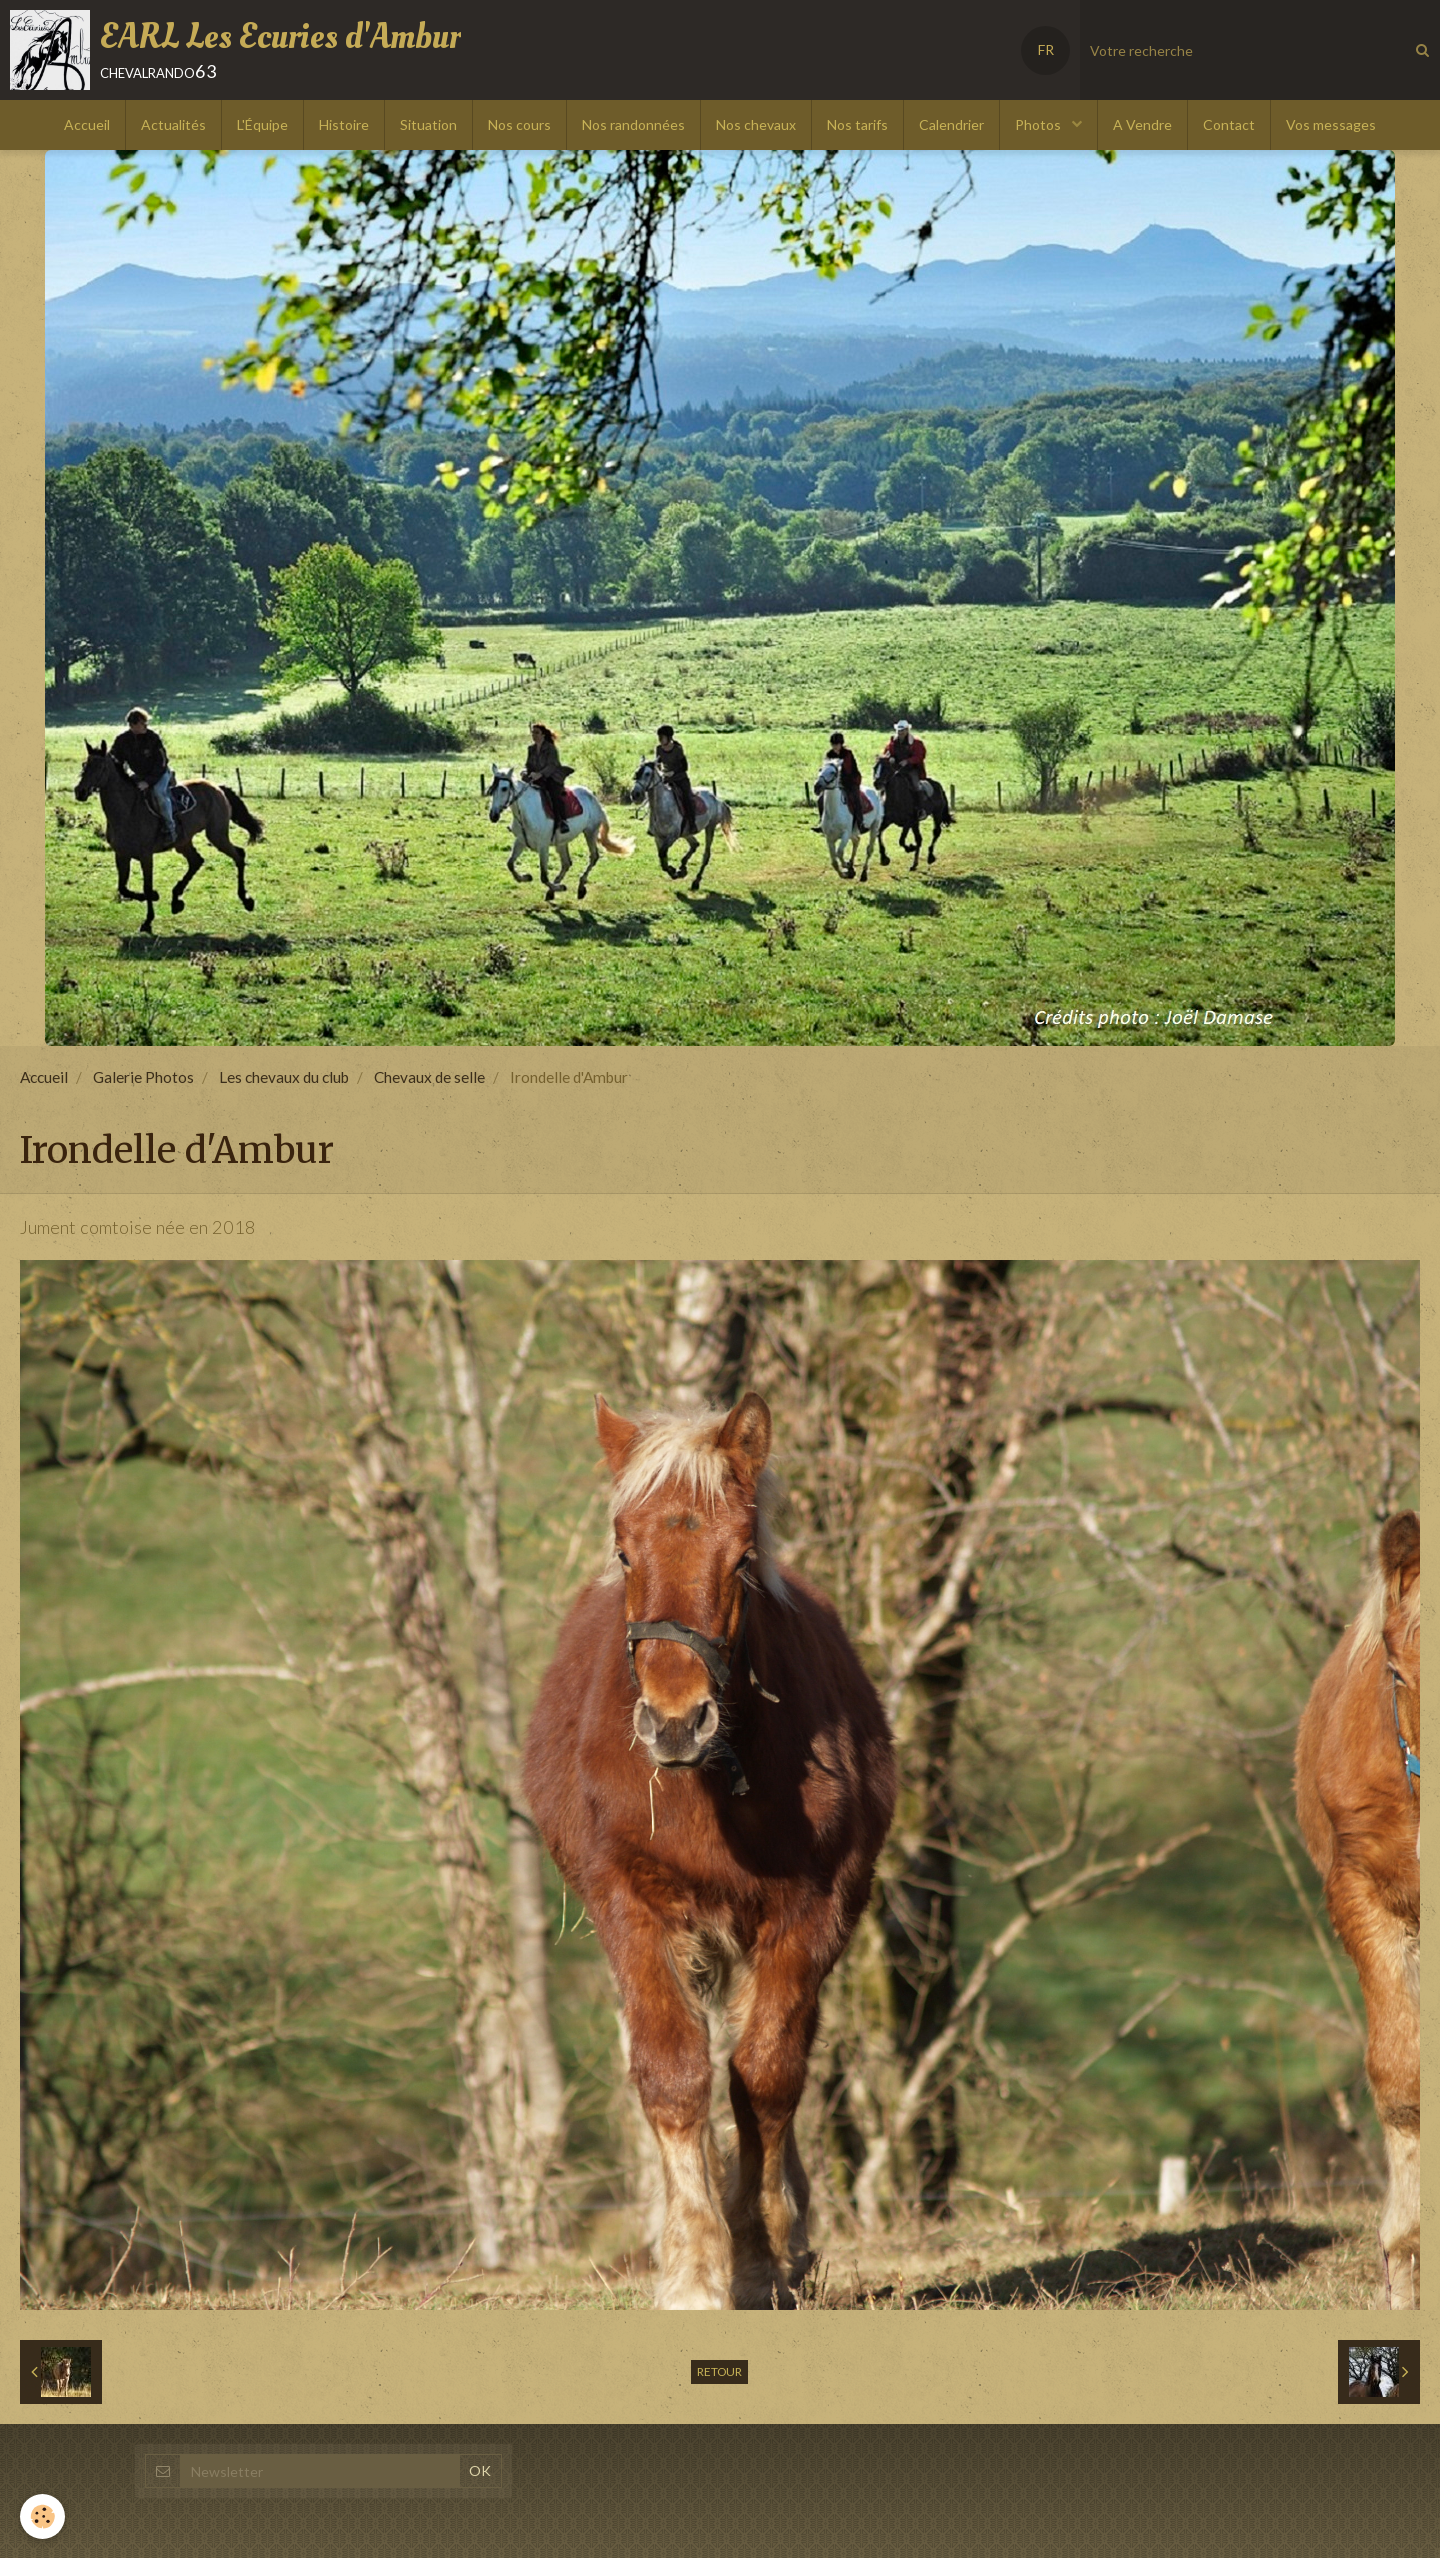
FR (1046, 49)
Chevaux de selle (429, 1077)
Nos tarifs (857, 124)
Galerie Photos (143, 1077)
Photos (1039, 124)
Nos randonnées (633, 124)
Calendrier (951, 124)
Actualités (173, 124)
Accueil (87, 124)
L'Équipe (262, 124)
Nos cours (519, 124)
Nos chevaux (756, 124)
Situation (428, 124)
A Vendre (1142, 124)
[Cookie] (42, 2516)
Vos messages (1331, 124)
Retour (719, 2371)
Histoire (344, 124)
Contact (1229, 124)
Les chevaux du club (284, 1077)
